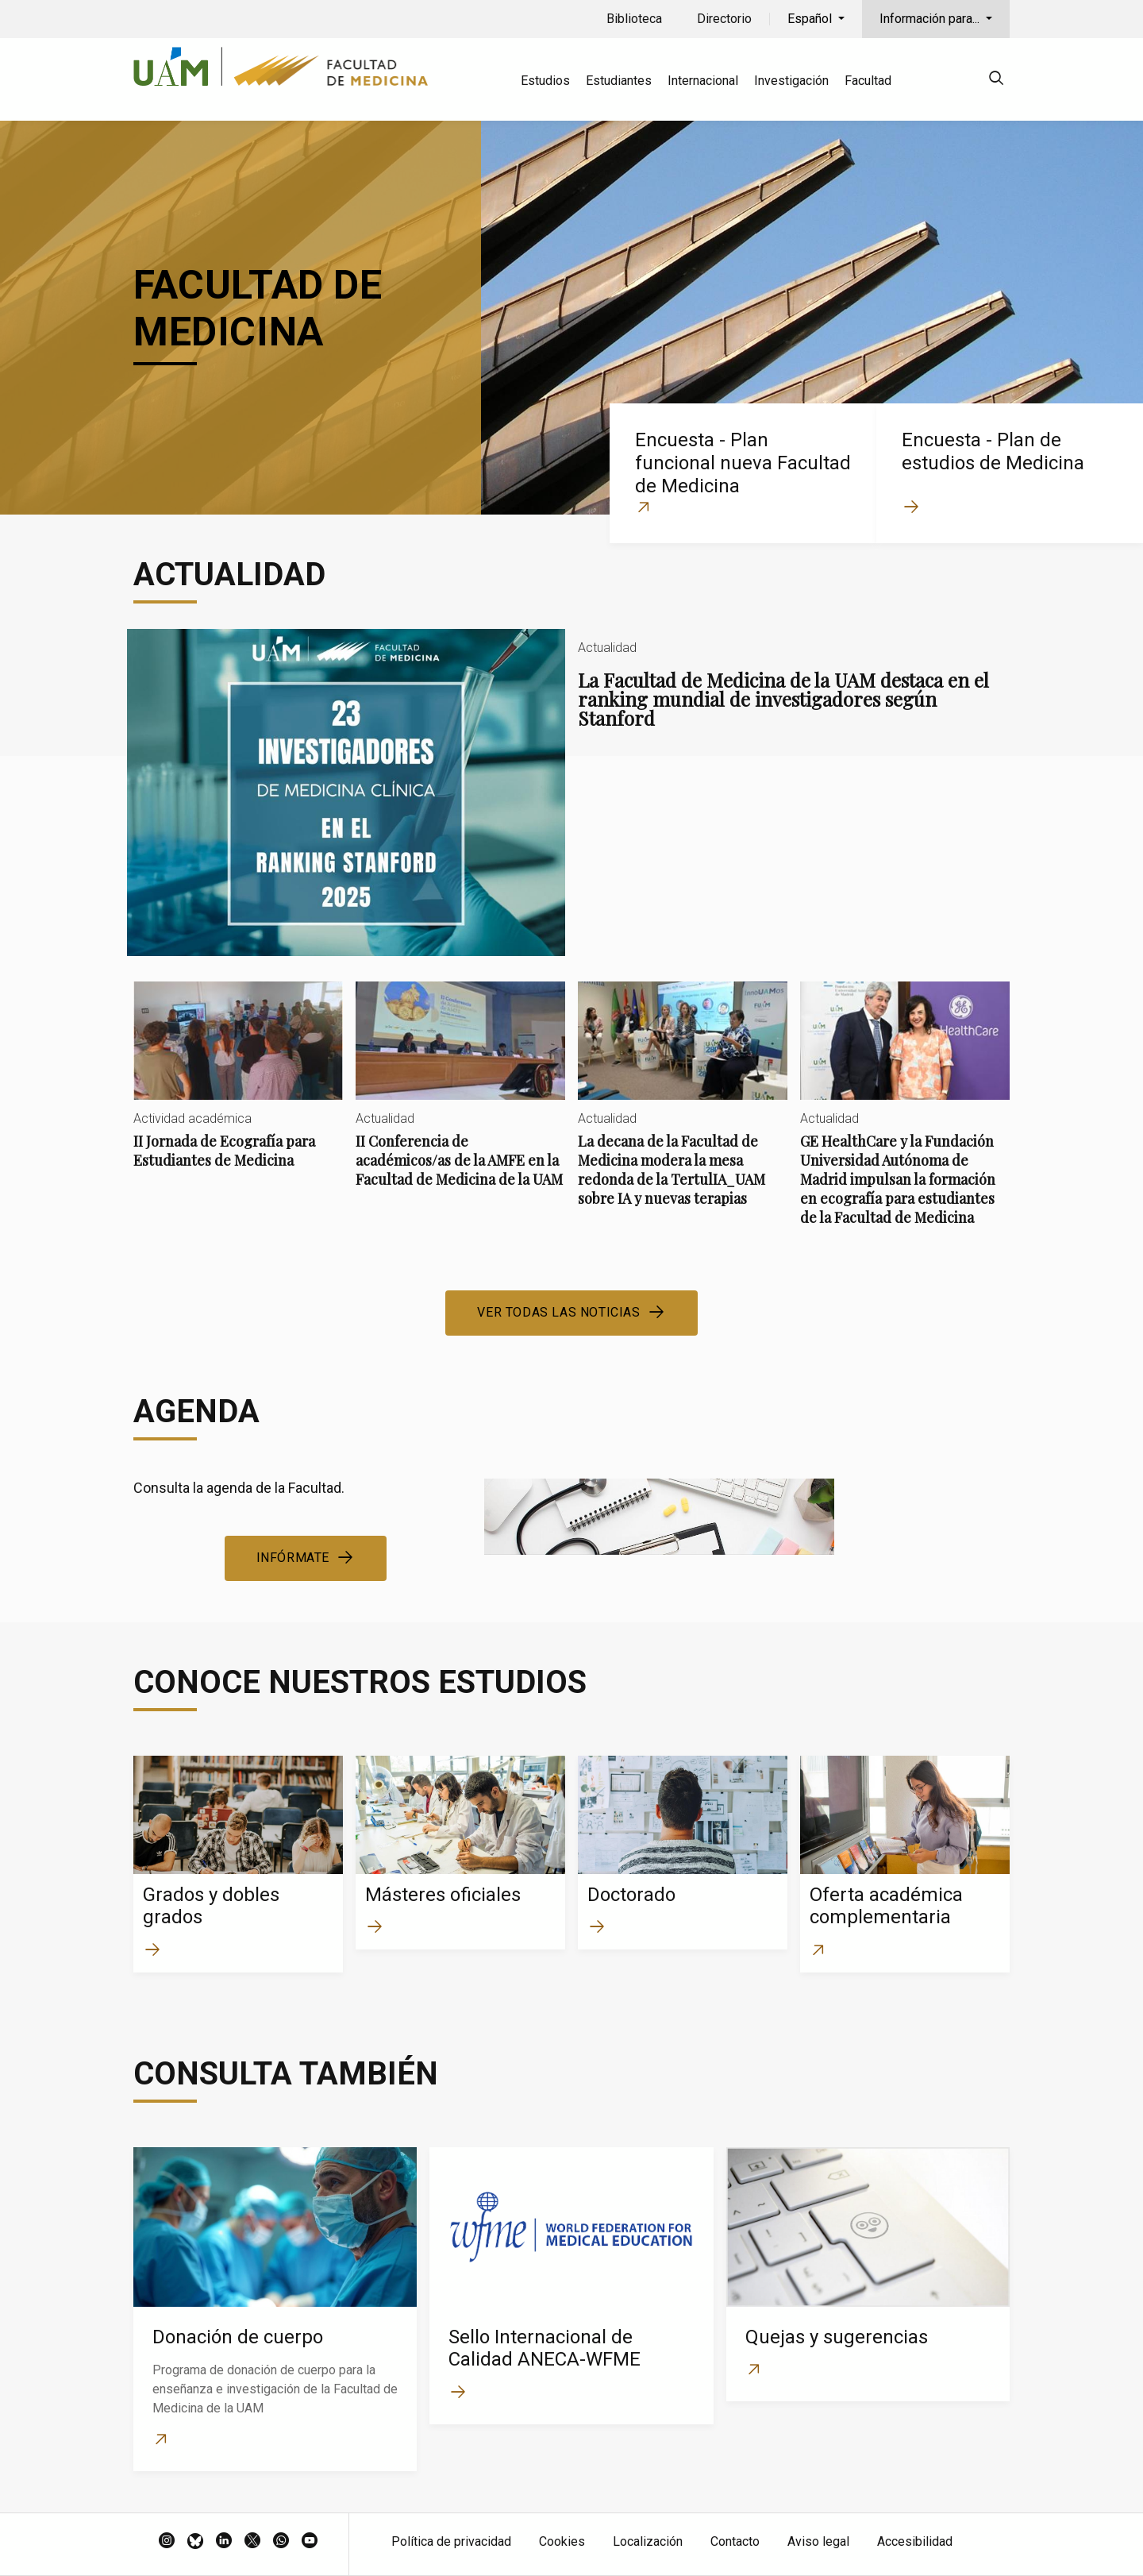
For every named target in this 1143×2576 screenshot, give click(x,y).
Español (811, 18)
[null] (996, 80)
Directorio (724, 18)
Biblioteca (634, 18)
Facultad (868, 80)
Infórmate (292, 1557)
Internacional (703, 80)
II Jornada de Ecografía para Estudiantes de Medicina (238, 1088)
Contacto (735, 2541)
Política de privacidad (451, 2541)
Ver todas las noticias (558, 1312)
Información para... (931, 18)
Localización (648, 2541)
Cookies (562, 2541)
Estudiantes (619, 80)
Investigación (791, 80)
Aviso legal (818, 2541)
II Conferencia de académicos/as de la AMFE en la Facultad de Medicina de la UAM (460, 1097)
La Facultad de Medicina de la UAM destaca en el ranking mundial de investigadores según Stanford (571, 792)
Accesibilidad (914, 2541)
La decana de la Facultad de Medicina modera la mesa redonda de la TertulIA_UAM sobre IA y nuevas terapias (682, 1107)
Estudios (545, 80)
